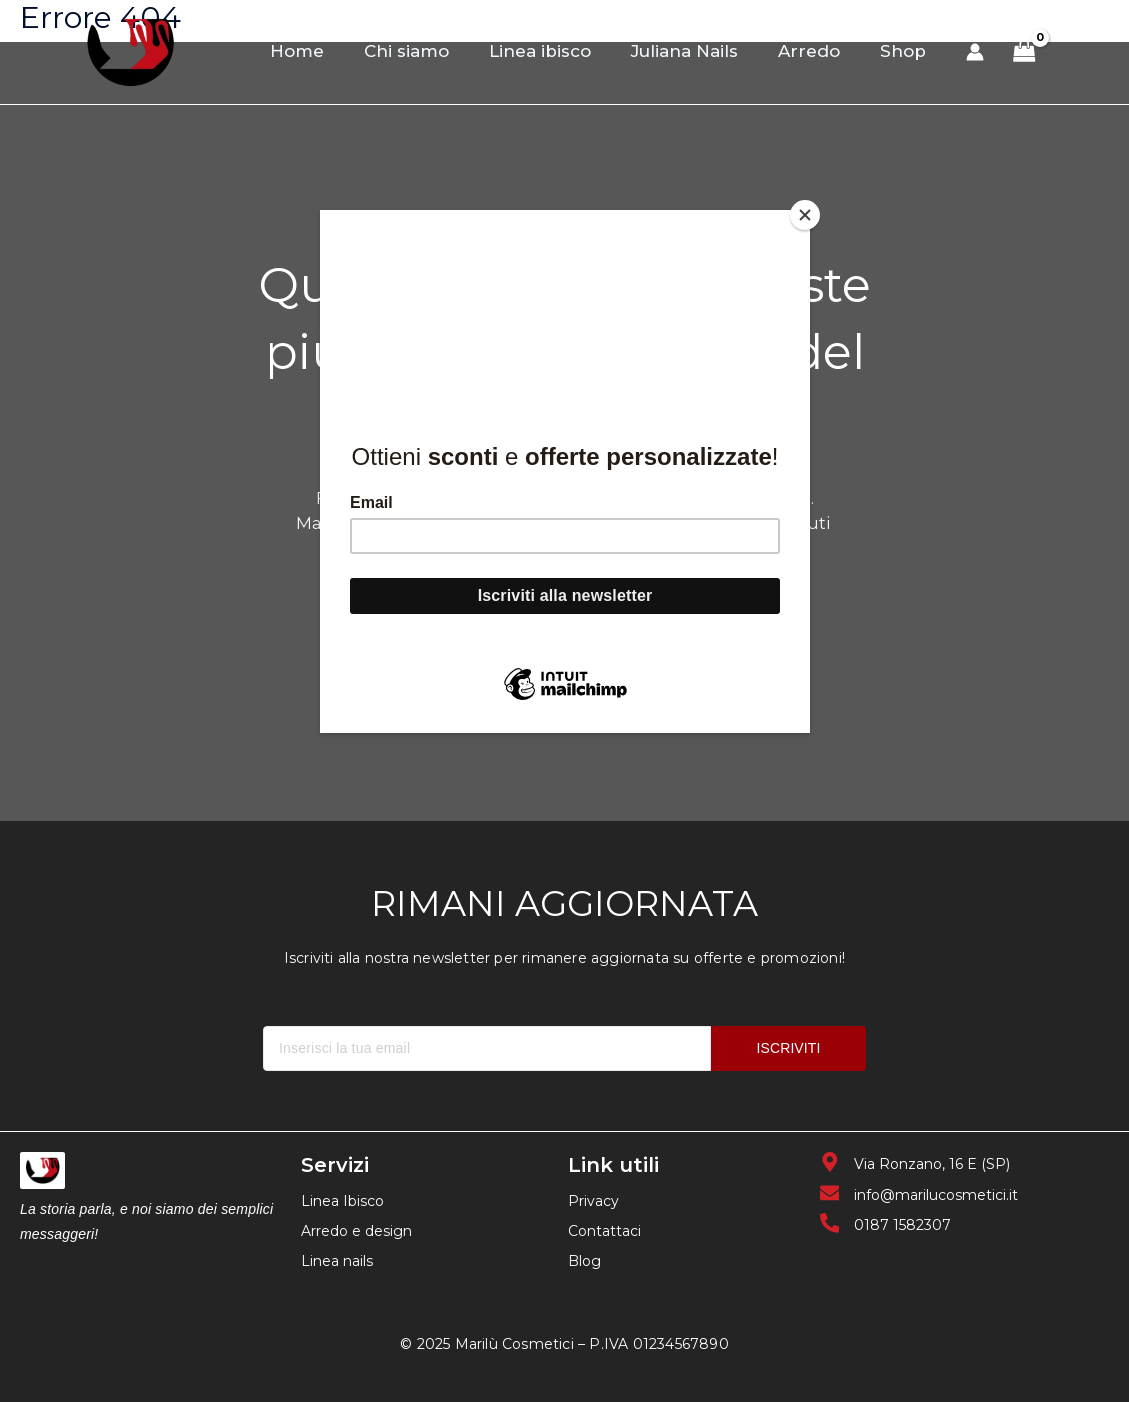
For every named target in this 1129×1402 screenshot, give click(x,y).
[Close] (805, 215)
